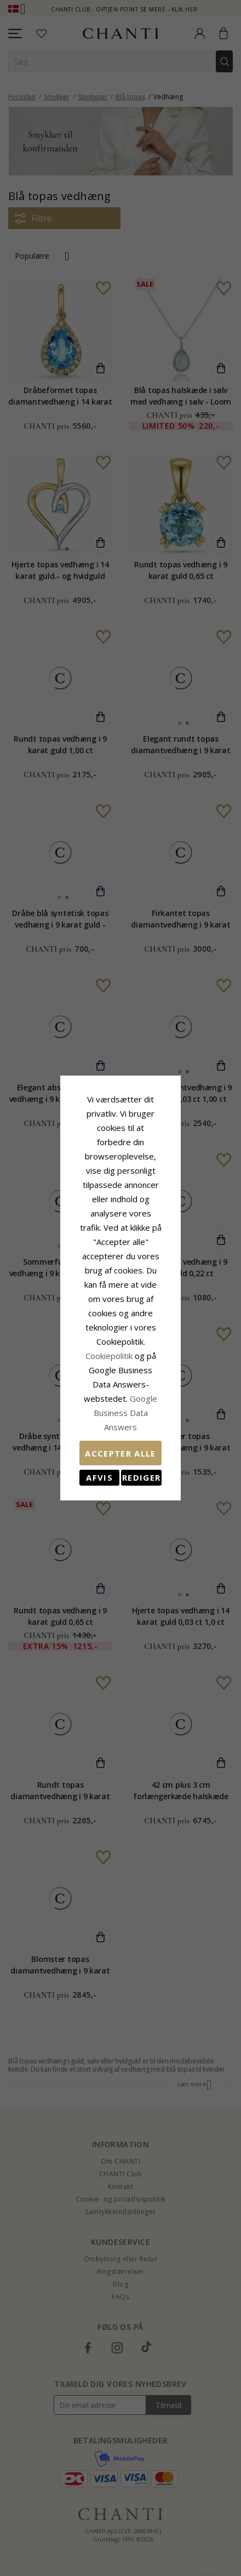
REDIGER (166, 1377)
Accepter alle (120, 1353)
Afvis (74, 1377)
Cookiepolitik (119, 1298)
